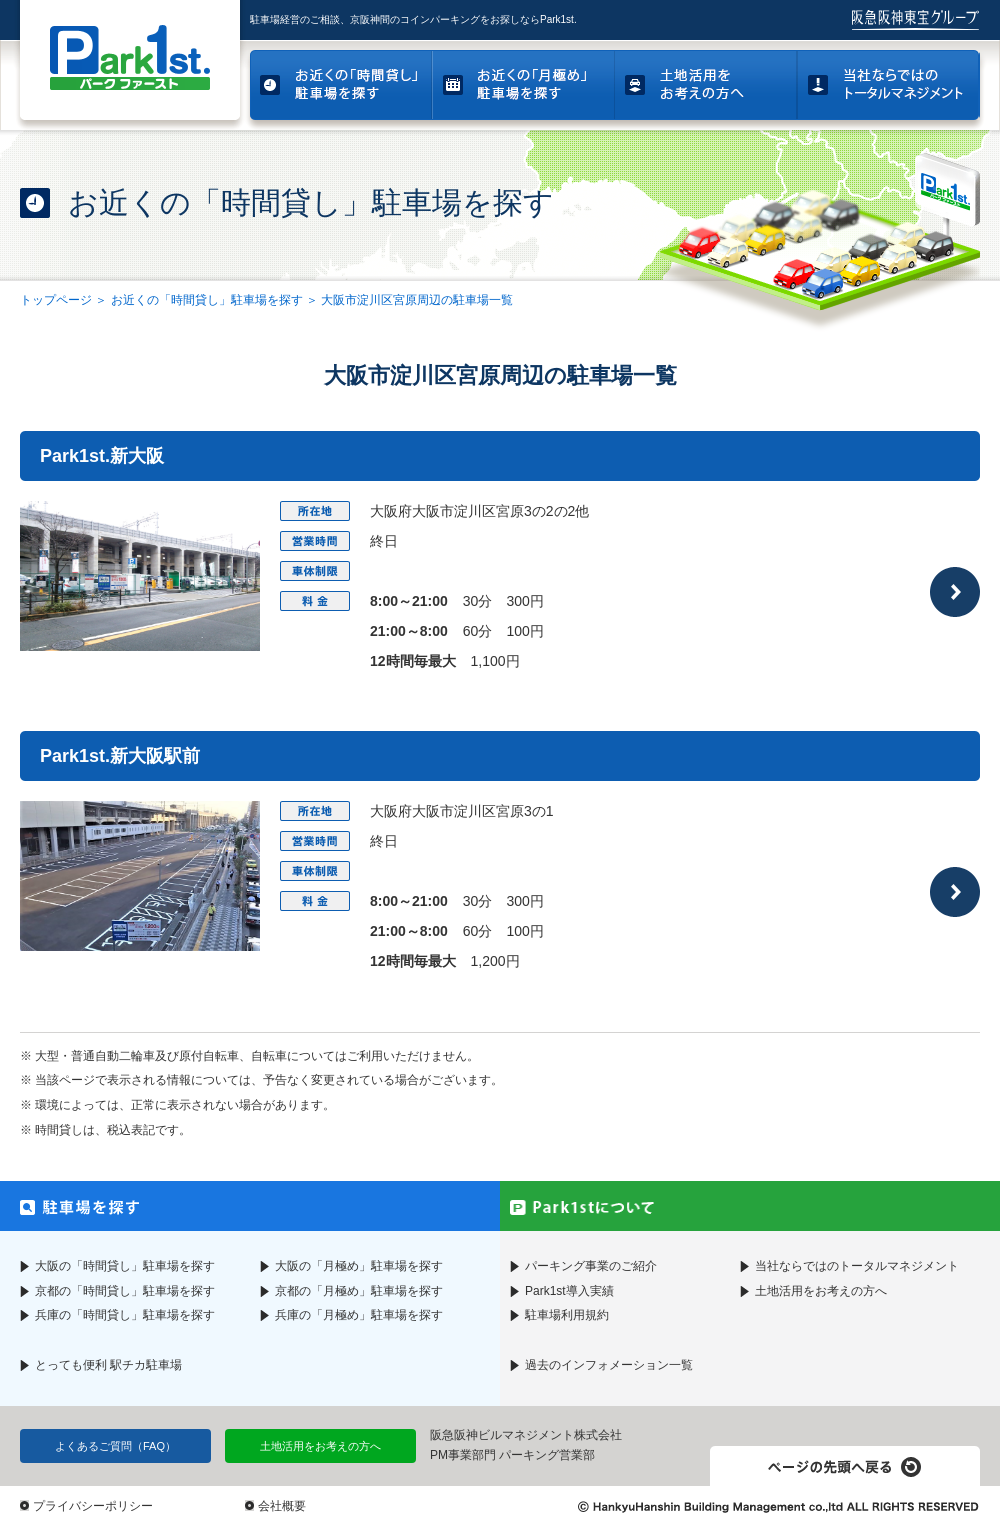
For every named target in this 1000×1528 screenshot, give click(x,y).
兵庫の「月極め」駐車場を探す (359, 1315)
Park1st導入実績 (569, 1291)
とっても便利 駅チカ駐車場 (108, 1365)
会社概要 (282, 1506)
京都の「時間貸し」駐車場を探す (125, 1291)
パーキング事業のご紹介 (591, 1266)
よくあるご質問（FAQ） (115, 1446)
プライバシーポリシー (93, 1506)
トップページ (56, 300)
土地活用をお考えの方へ (821, 1291)
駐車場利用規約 (567, 1315)
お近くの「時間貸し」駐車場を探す (207, 300)
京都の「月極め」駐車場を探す (359, 1291)
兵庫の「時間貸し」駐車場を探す (125, 1315)
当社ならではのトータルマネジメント (857, 1266)
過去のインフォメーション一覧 (609, 1365)
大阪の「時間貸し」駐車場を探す (125, 1266)
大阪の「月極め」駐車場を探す (359, 1266)
